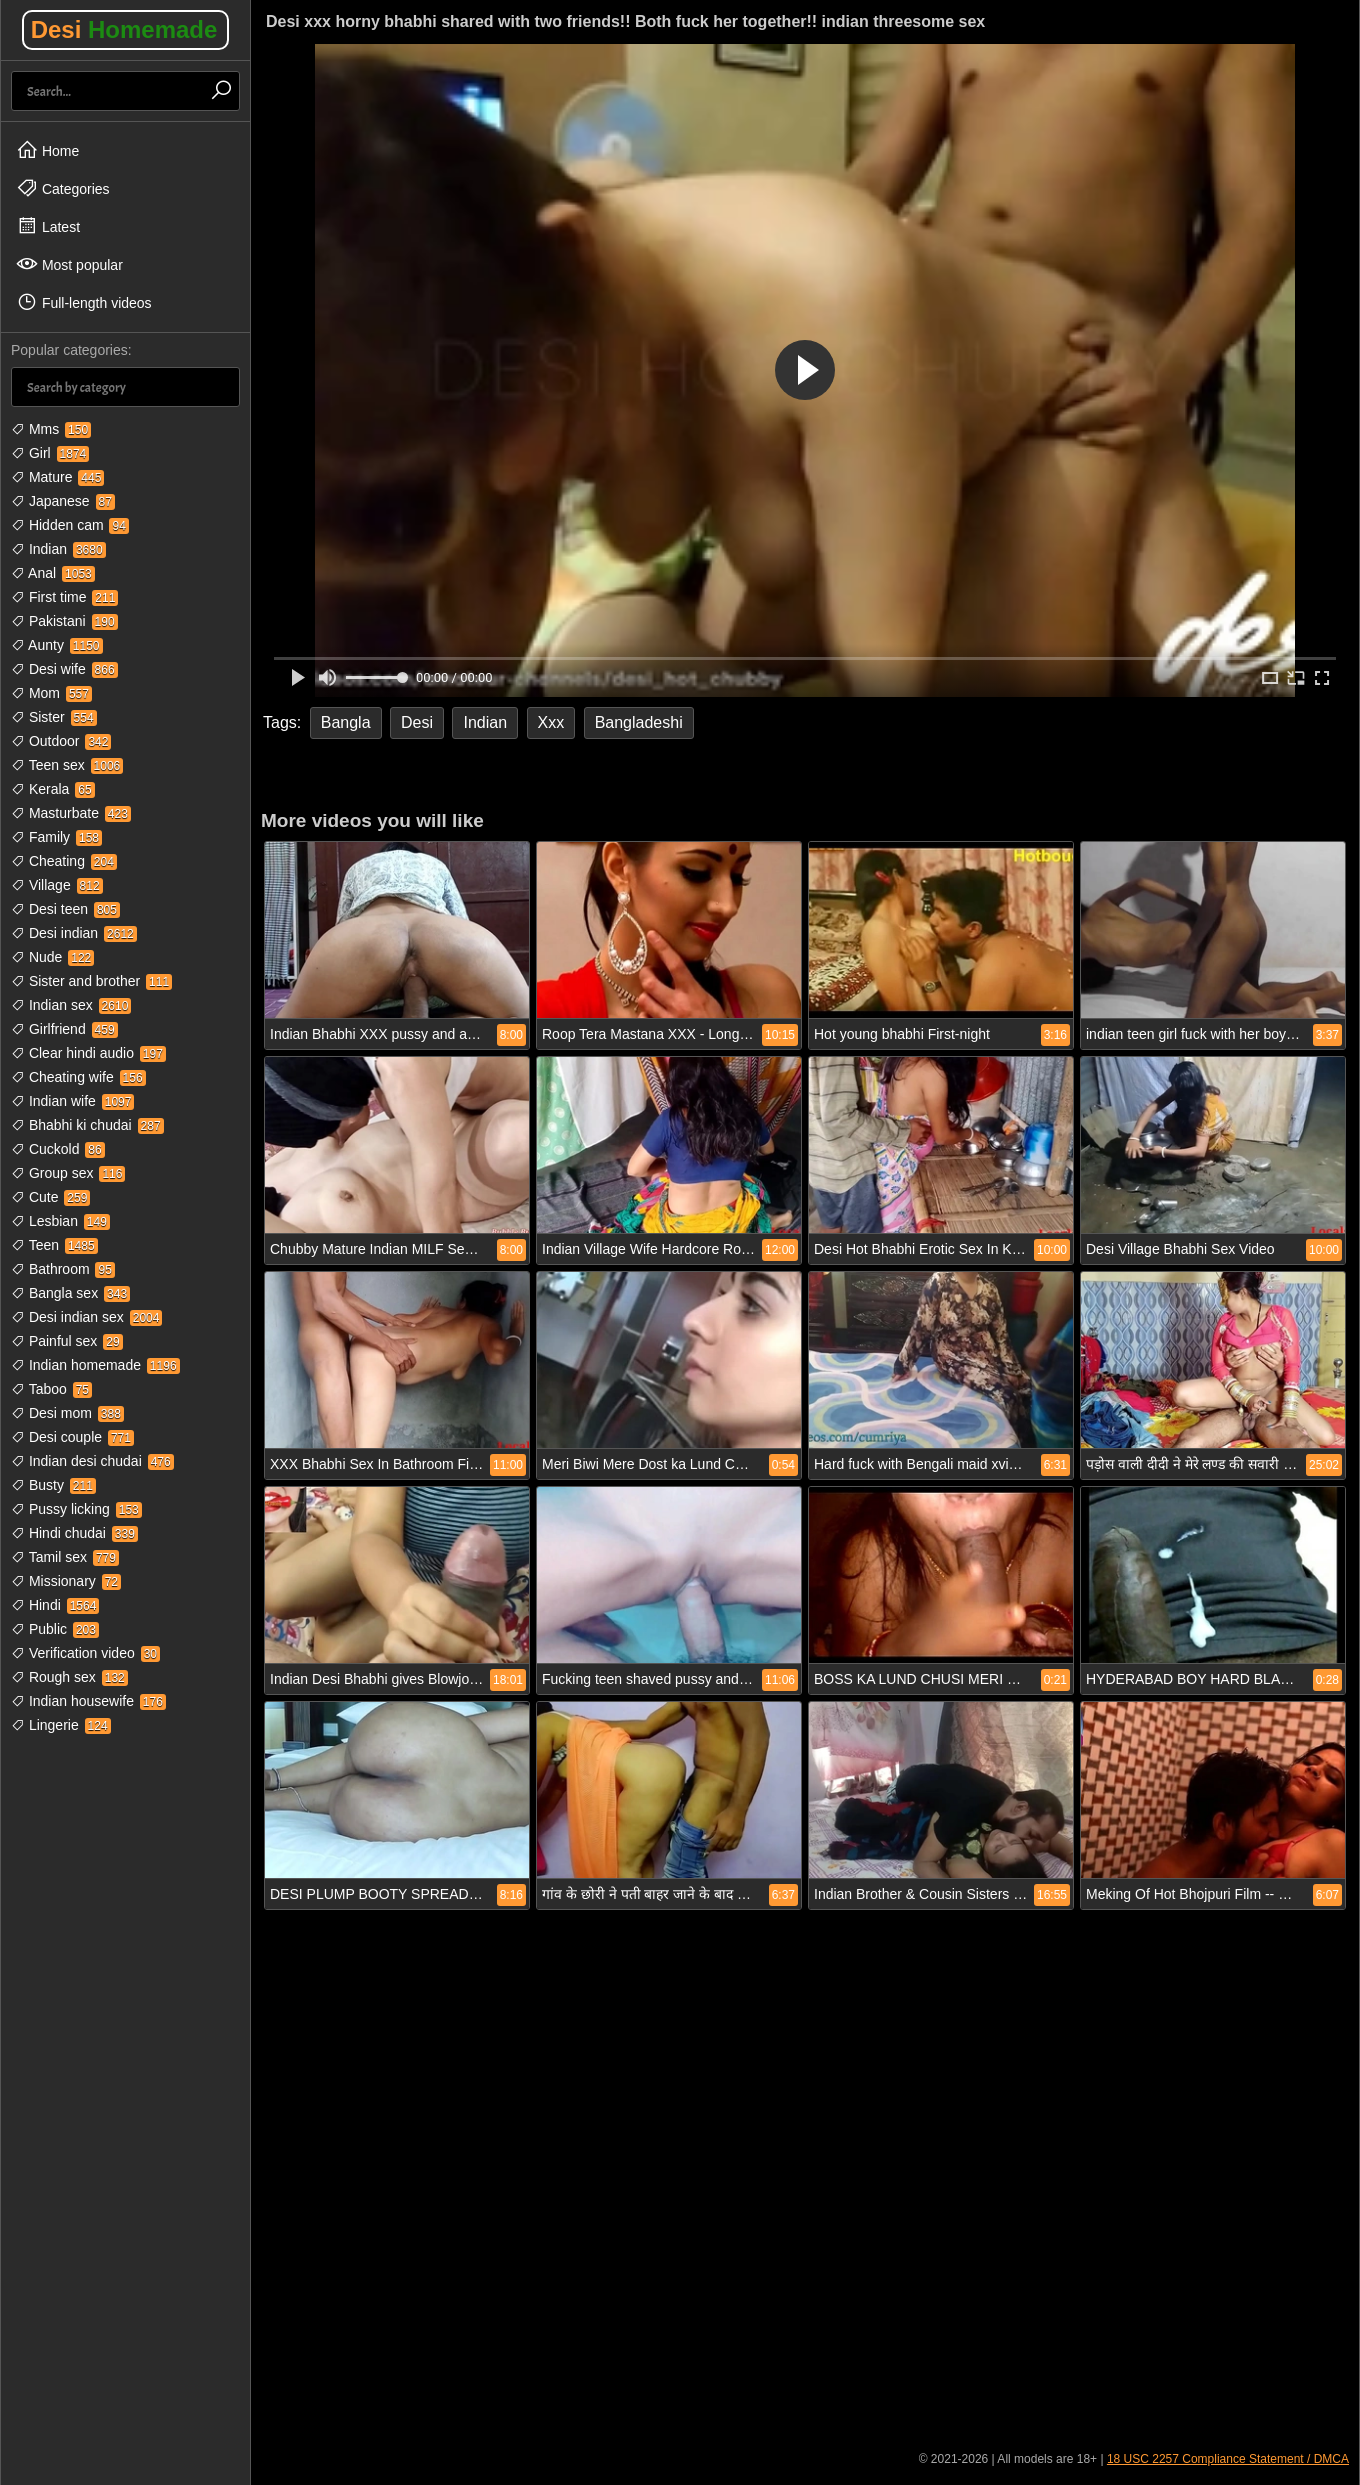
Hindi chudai (74, 1533)
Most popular (69, 264)
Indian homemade (95, 1365)
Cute (50, 1197)
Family (56, 837)
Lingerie (61, 1725)
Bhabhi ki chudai (87, 1125)
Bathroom (63, 1269)
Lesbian (60, 1221)
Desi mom (67, 1413)
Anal (53, 573)
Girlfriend (64, 1029)
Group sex (68, 1173)
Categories (63, 188)
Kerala (53, 789)
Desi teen (65, 909)
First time (64, 597)
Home (47, 150)
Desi (124, 29)
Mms (51, 429)
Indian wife (72, 1101)
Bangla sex (70, 1293)
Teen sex (67, 765)
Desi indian (74, 933)
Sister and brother (91, 981)
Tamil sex (65, 1557)
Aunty (57, 645)
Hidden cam (70, 525)
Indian (58, 549)
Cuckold (58, 1149)
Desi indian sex (86, 1317)
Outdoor (61, 741)
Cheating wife (78, 1077)
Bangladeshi (639, 722)
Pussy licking (76, 1509)
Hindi (55, 1605)
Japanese (63, 501)
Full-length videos (84, 302)
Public (55, 1629)
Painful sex (67, 1341)
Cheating (64, 861)
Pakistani (64, 621)
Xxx (551, 722)
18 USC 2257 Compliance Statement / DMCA (1228, 2459)
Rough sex (69, 1677)
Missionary (66, 1581)
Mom (51, 693)
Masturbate (71, 813)
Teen (54, 1245)
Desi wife (64, 669)
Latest (48, 226)
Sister (54, 717)
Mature (57, 477)
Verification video (85, 1653)
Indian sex (71, 1005)
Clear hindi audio (88, 1053)
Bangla (346, 722)
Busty (53, 1485)
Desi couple (72, 1437)
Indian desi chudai (92, 1461)
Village (57, 885)
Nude (52, 957)
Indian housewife (88, 1701)
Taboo (51, 1389)
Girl (50, 453)
